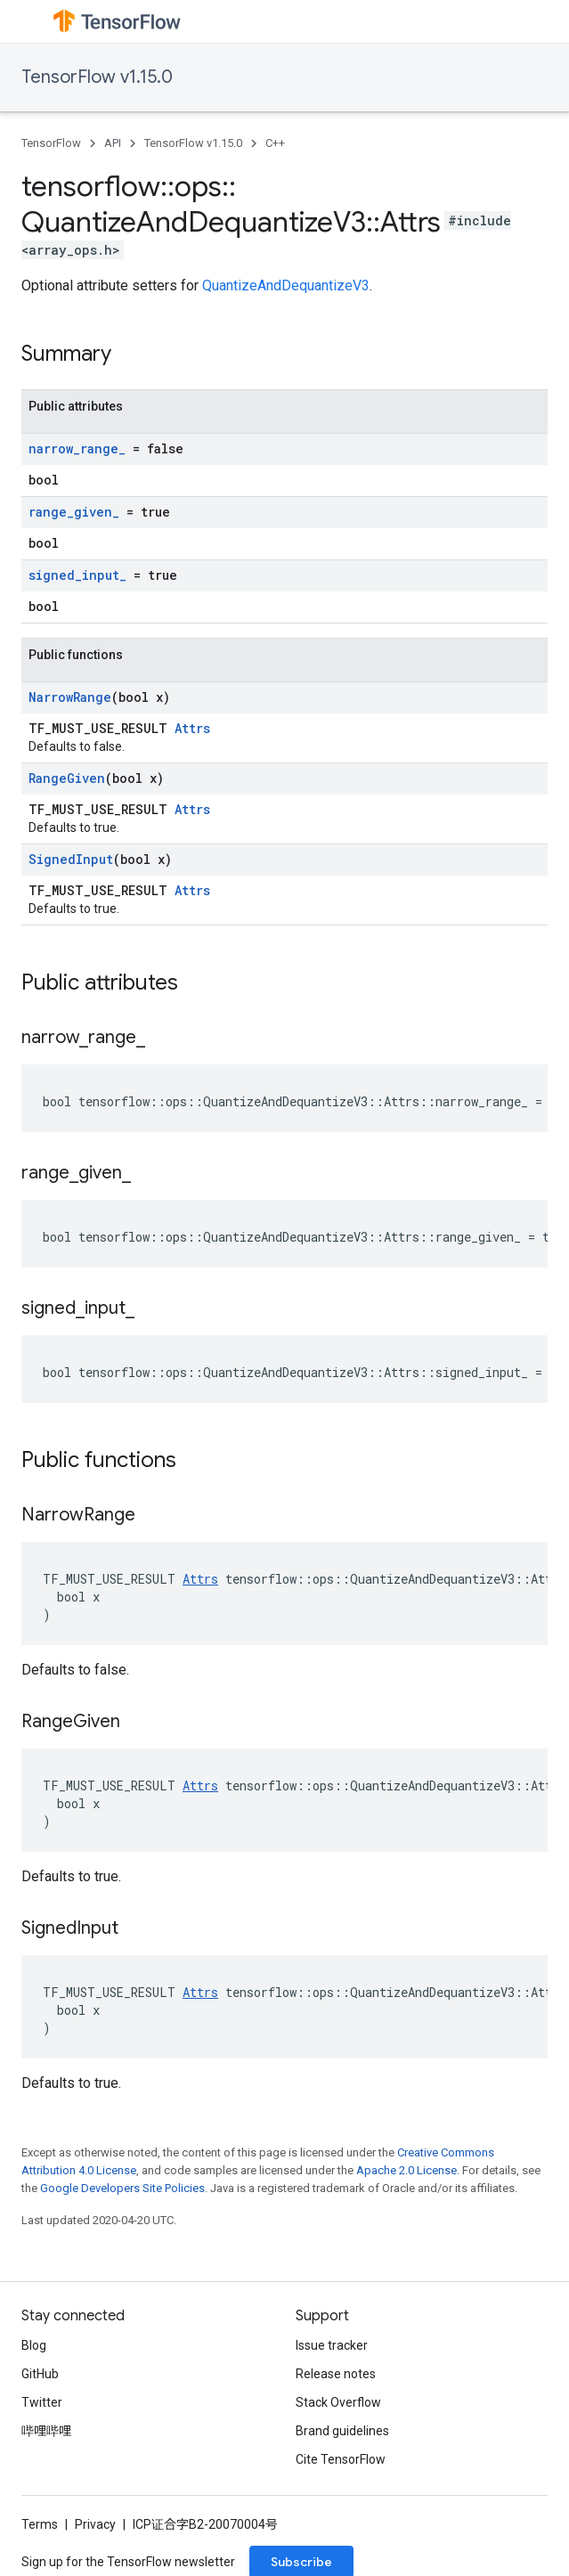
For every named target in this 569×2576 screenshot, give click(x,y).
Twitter (41, 2402)
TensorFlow (51, 143)
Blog (33, 2345)
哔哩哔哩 (46, 2431)
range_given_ (73, 511)
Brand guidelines (342, 2431)
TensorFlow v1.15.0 (97, 77)
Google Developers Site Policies (122, 2188)
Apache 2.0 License (406, 2170)
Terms (39, 2524)
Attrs (192, 728)
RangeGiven (66, 778)
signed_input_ (77, 575)
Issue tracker (332, 2345)
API (112, 143)
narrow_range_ (77, 448)
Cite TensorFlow (341, 2459)
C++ (275, 143)
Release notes (336, 2374)
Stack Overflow (338, 2402)
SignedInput (70, 859)
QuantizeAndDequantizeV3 (286, 285)
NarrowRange (69, 697)
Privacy (95, 2524)
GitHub (40, 2374)
